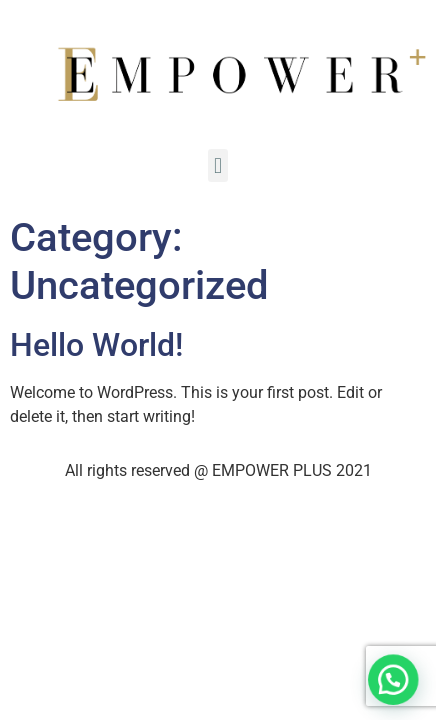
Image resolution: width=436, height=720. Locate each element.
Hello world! (96, 345)
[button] (395, 685)
